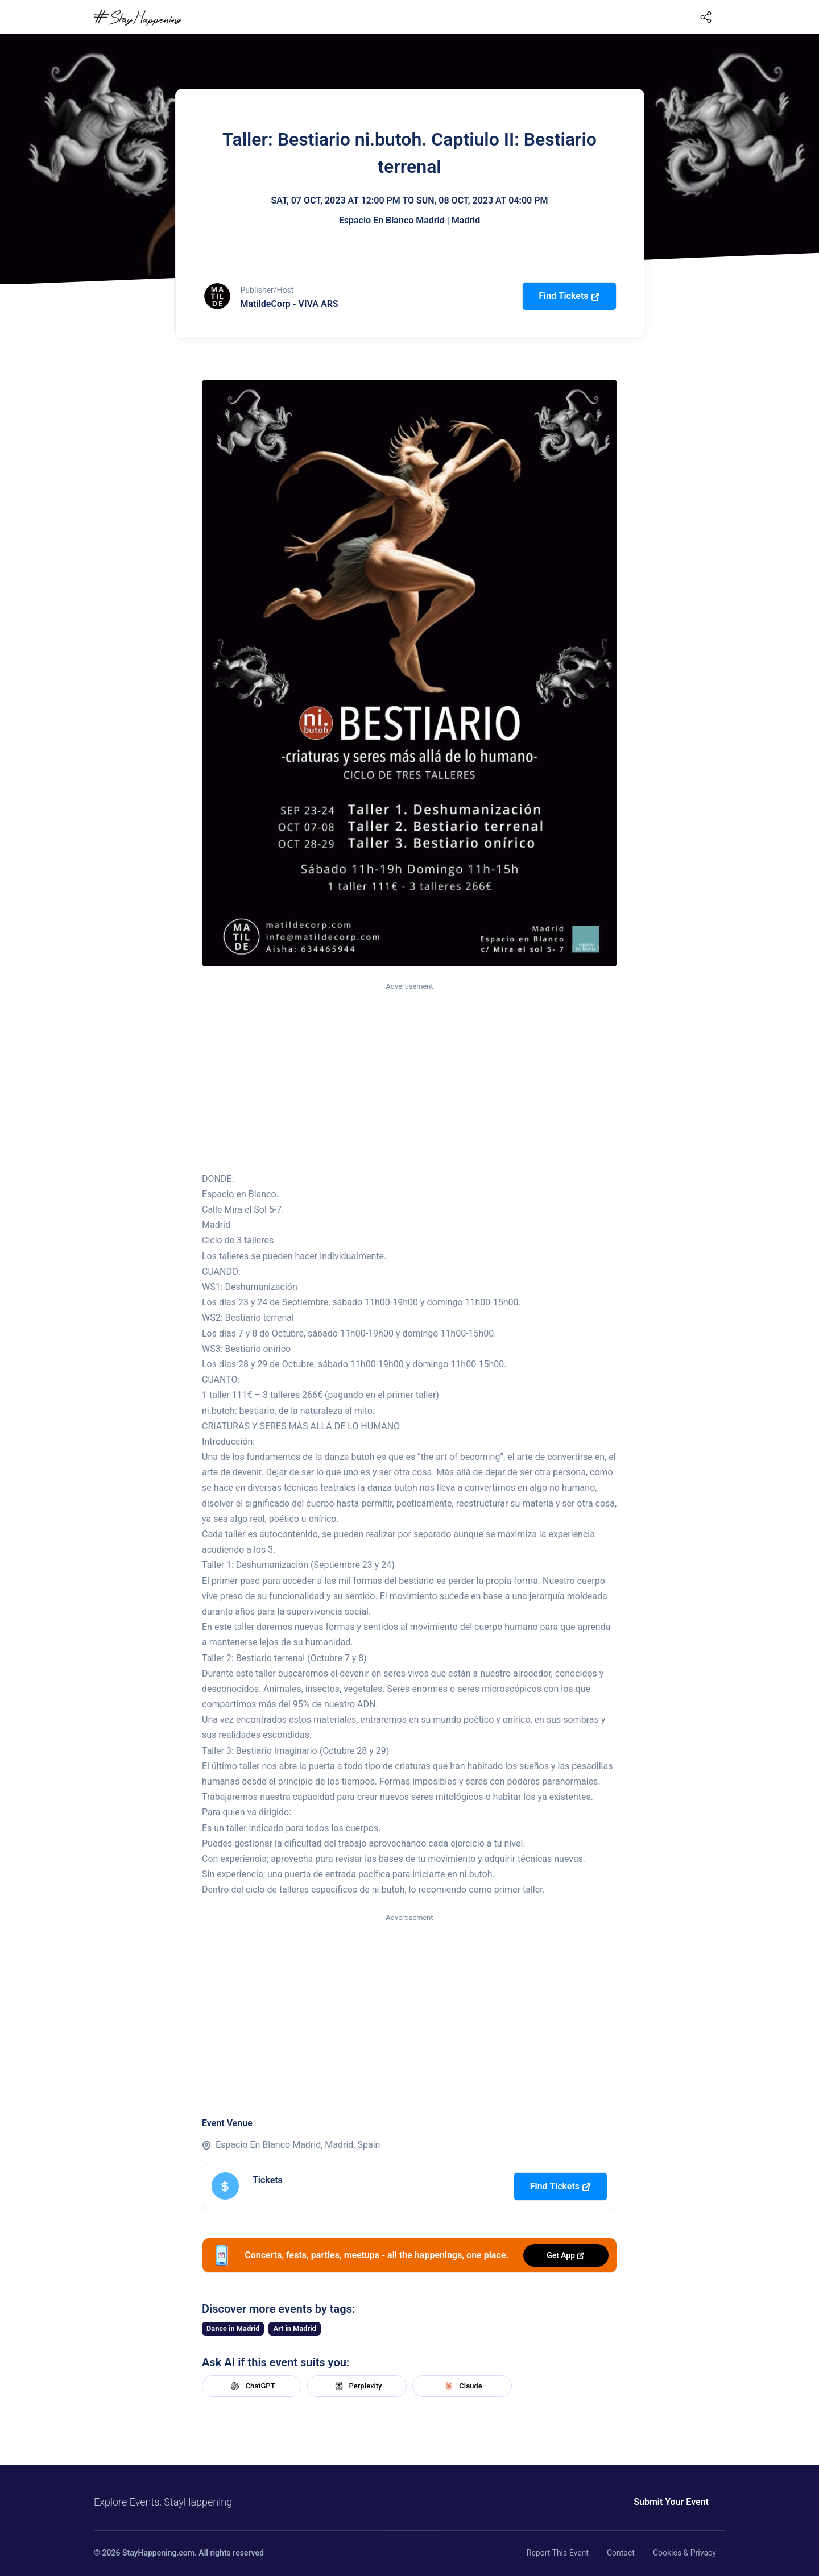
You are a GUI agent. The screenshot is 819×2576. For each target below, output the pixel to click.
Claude (462, 2386)
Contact (621, 2552)
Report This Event (558, 2552)
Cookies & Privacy (684, 2552)
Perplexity (357, 2386)
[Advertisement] (409, 1078)
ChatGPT (251, 2386)
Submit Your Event (671, 2501)
